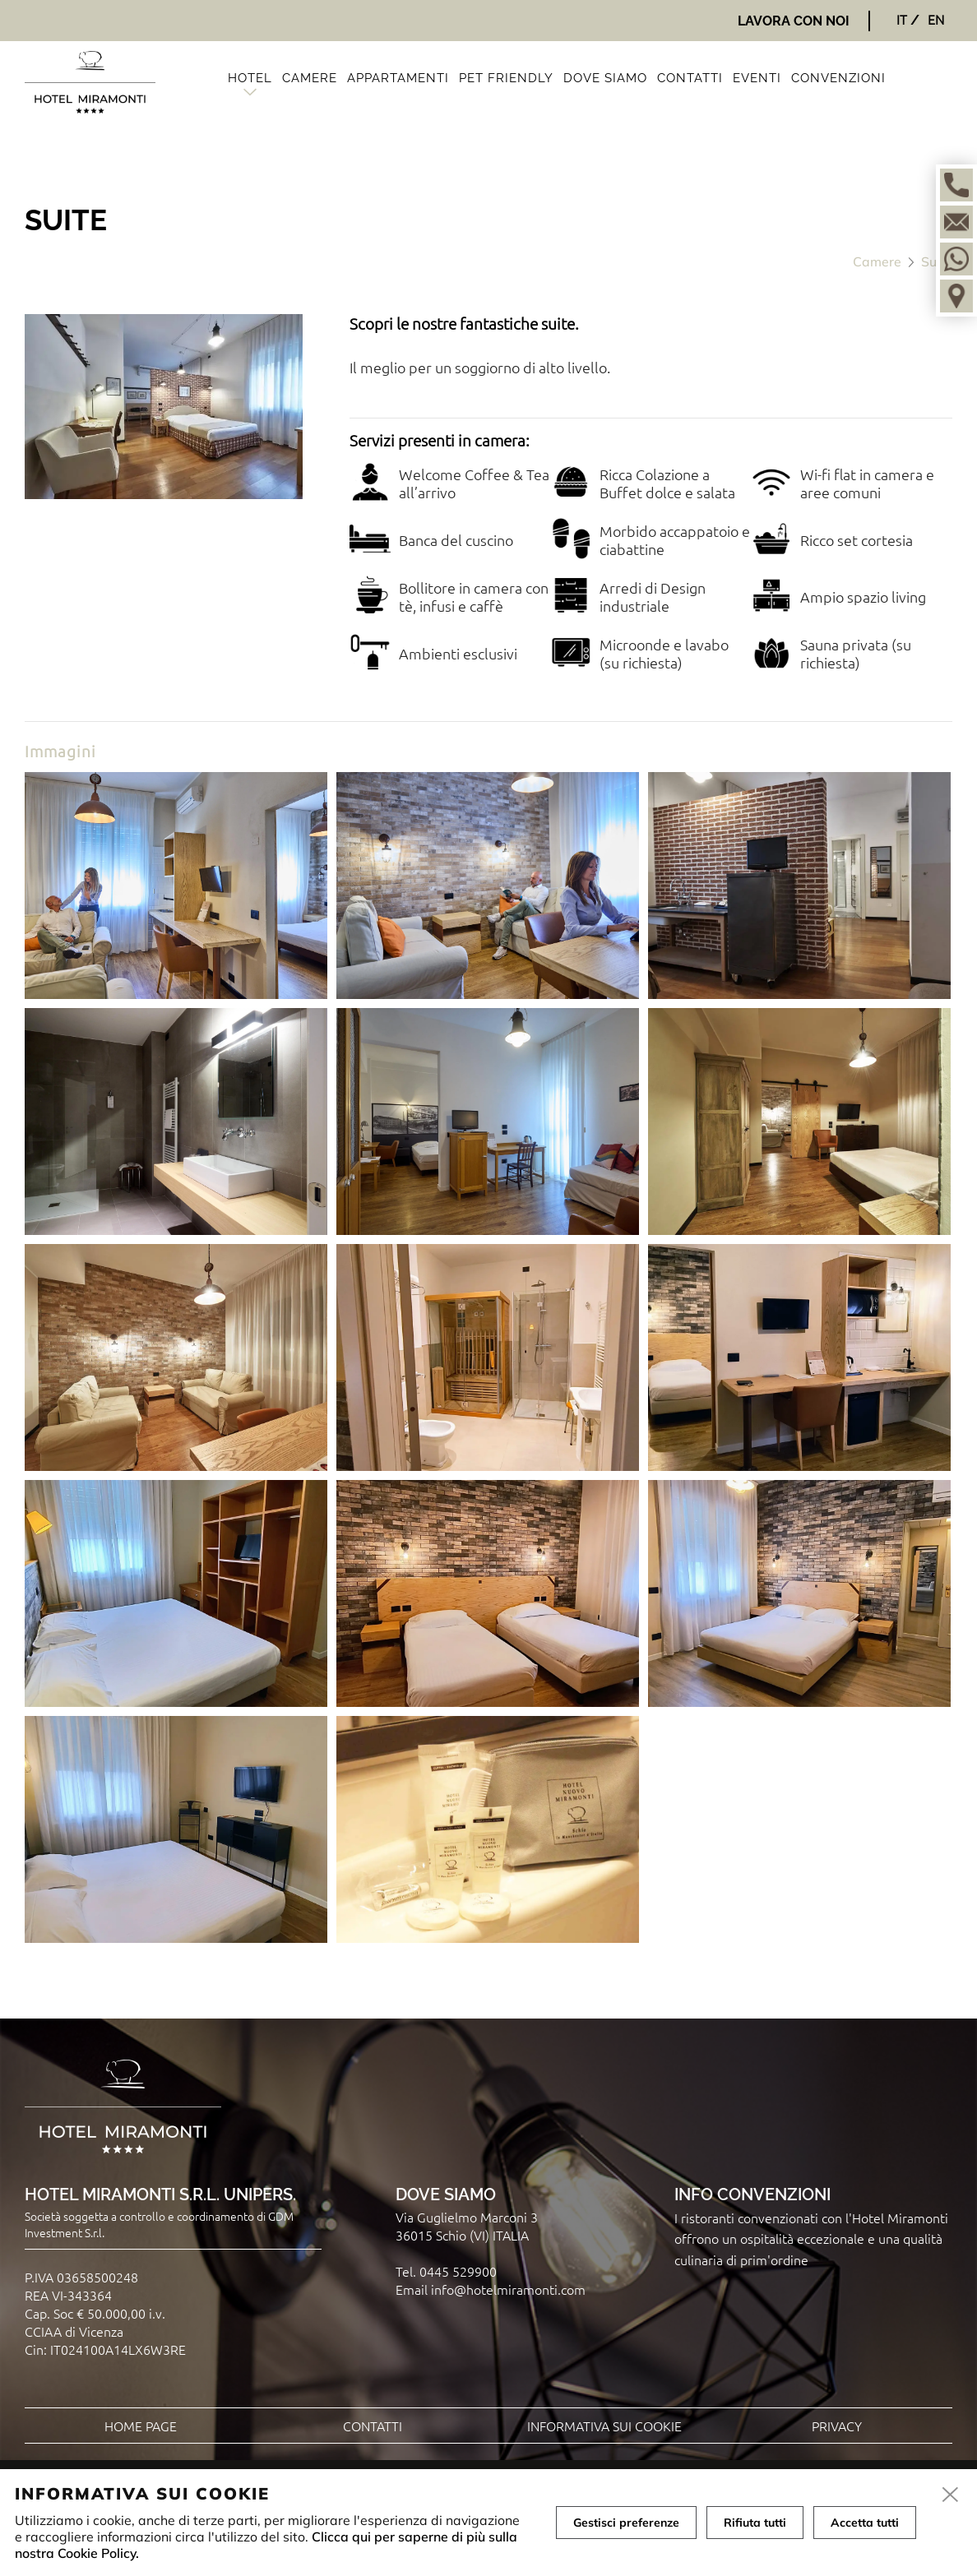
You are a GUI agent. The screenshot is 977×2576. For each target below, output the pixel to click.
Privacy (837, 2425)
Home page (140, 2425)
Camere (309, 78)
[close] (951, 2495)
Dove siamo (605, 78)
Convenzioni (838, 78)
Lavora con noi (794, 21)
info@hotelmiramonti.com (508, 2289)
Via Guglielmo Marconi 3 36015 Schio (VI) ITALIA (467, 2226)
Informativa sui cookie (604, 2425)
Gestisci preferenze (626, 2522)
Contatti (690, 78)
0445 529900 (458, 2271)
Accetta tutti (865, 2522)
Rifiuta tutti (755, 2522)
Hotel (250, 78)
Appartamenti (398, 78)
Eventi (757, 78)
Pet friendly (506, 78)
